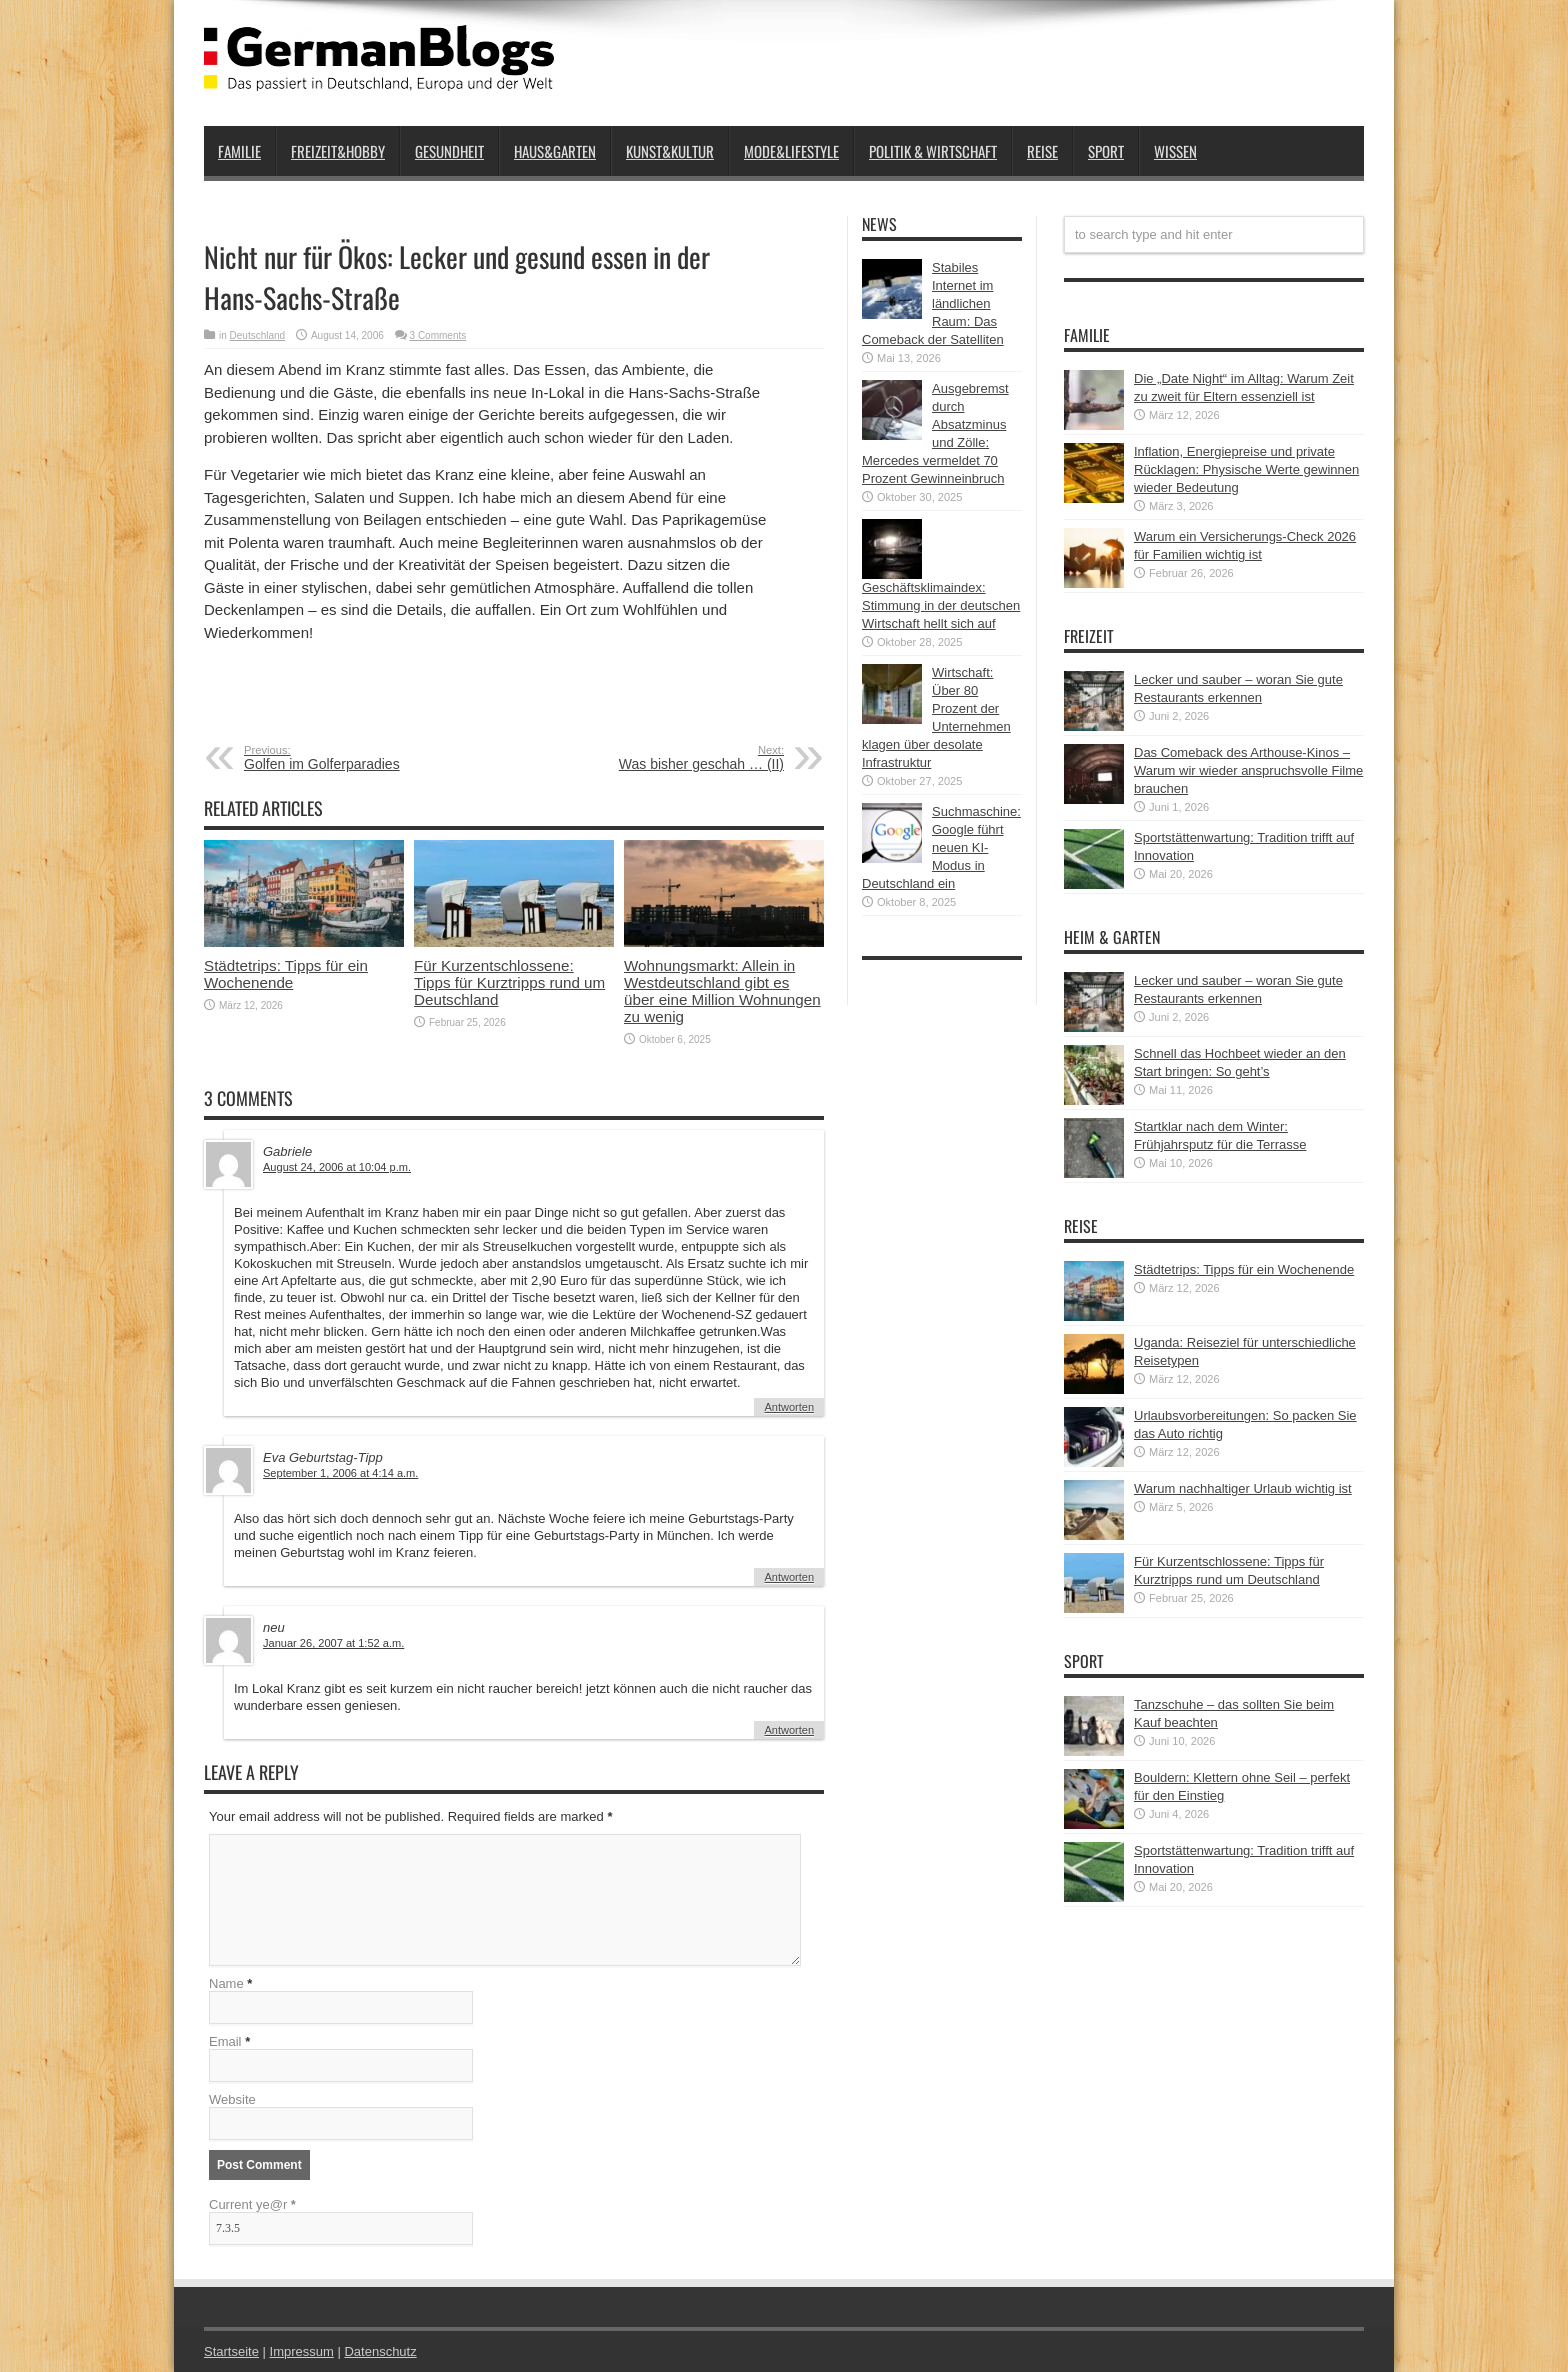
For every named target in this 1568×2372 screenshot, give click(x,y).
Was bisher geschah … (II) (661, 758)
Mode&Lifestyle (791, 151)
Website (232, 2099)
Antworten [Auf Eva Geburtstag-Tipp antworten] (789, 1577)
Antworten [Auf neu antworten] (789, 1730)
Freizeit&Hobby (338, 151)
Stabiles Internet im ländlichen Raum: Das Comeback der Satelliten (933, 303)
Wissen (1175, 151)
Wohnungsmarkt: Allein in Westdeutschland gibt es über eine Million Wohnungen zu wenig (722, 991)
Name (226, 1983)
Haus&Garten (555, 151)
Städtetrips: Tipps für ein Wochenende (286, 974)
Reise (1042, 151)
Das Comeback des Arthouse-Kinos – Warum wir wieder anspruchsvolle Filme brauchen (1248, 770)
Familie (239, 151)
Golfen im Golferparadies (366, 758)
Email (225, 2041)
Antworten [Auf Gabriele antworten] (789, 1407)
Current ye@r (252, 2204)
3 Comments (438, 335)
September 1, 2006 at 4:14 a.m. (340, 1473)
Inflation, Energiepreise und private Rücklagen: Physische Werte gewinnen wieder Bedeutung (1246, 469)
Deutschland (258, 335)
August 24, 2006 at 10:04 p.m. (337, 1167)
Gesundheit (449, 151)
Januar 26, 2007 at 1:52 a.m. (333, 1643)
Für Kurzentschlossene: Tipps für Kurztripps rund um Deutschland (509, 982)
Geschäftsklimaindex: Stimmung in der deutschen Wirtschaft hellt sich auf (941, 605)
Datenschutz (380, 2351)
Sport (1106, 151)
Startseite (231, 2351)
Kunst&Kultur (670, 151)
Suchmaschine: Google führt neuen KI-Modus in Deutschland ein (941, 847)
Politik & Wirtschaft (933, 151)
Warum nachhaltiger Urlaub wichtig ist (1243, 1488)
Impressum (302, 2351)
